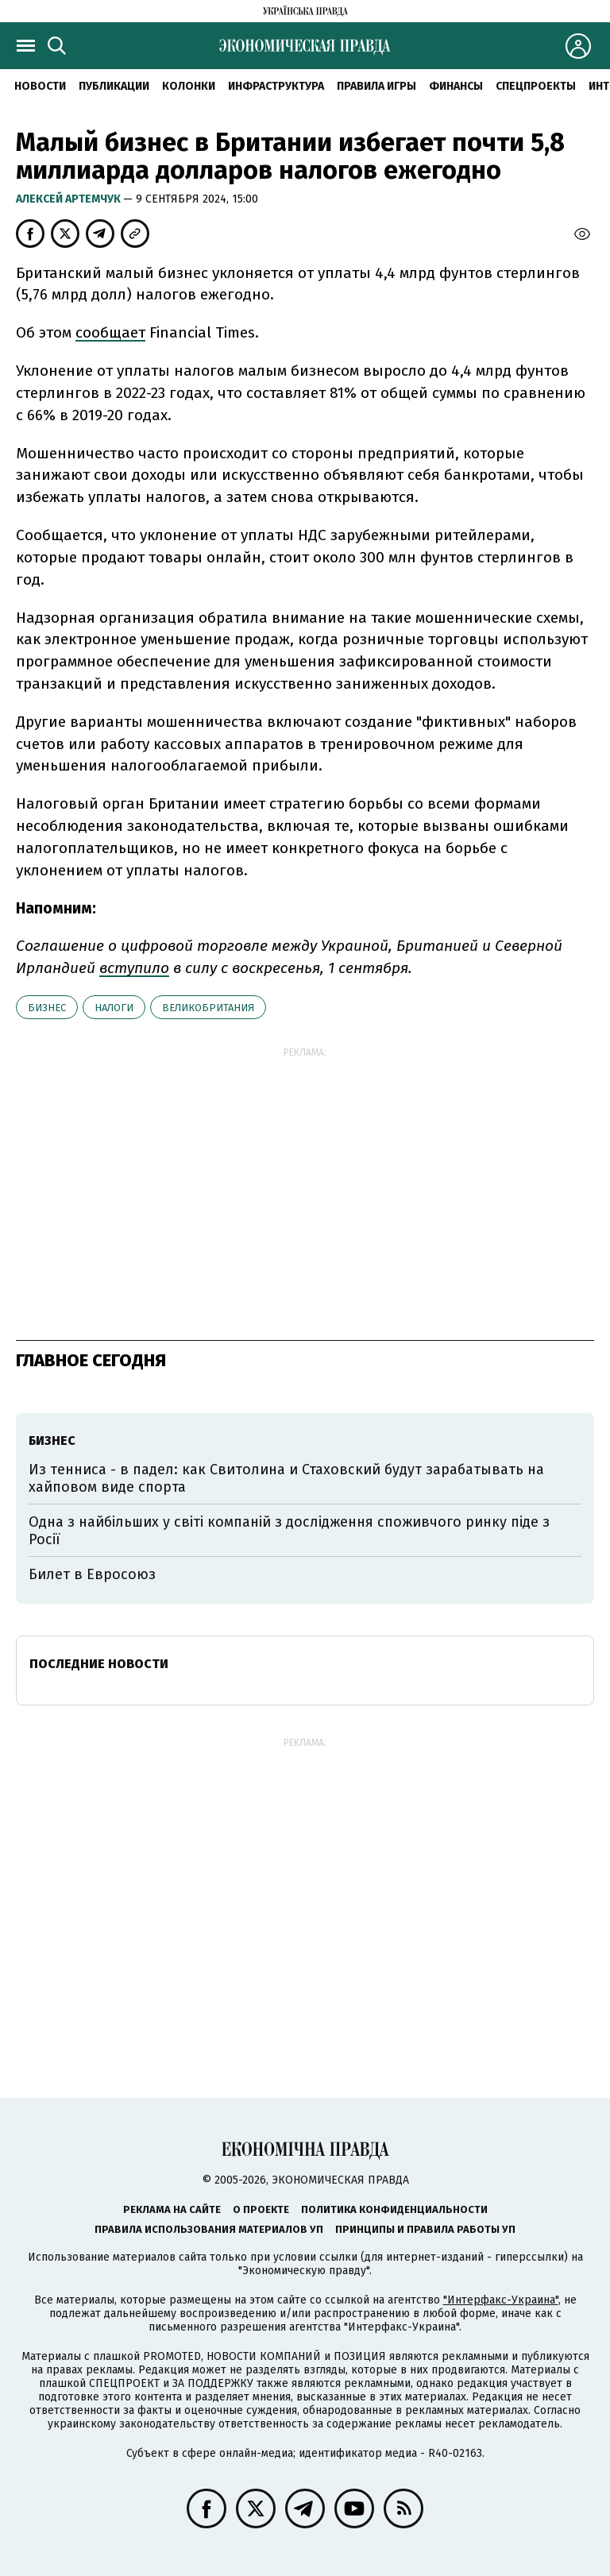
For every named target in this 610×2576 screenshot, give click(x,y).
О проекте (261, 2209)
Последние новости (98, 1663)
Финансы (456, 86)
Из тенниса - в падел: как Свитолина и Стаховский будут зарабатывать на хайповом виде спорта (286, 1478)
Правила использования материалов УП (209, 2229)
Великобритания (208, 1008)
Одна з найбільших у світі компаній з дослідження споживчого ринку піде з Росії (289, 1530)
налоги (114, 1008)
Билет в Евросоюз (92, 1574)
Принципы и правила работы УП (425, 2229)
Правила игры (376, 86)
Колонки (188, 86)
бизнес (47, 1008)
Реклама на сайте (172, 2209)
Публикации (114, 86)
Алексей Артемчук (69, 199)
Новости (40, 86)
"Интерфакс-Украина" (500, 2300)
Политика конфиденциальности (394, 2209)
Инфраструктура (276, 86)
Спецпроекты (536, 86)
